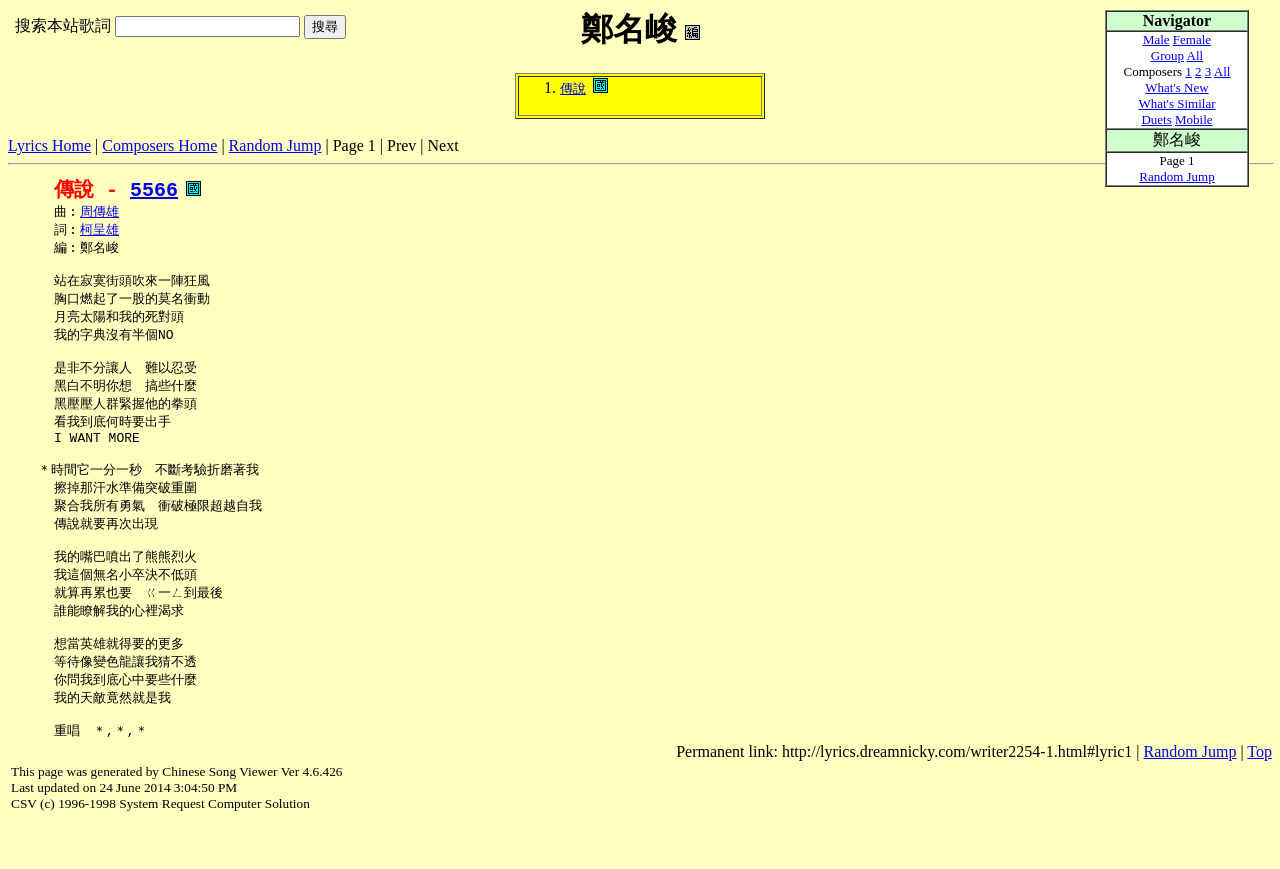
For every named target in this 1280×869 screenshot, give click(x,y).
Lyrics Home (49, 145)
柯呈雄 (99, 232)
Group (1167, 55)
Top (1259, 797)
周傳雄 (99, 213)
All (1195, 55)
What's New (1176, 87)
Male (1156, 39)
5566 (154, 189)
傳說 (573, 88)
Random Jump (275, 145)
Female (1192, 39)
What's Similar (1176, 103)
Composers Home (159, 145)
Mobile (1194, 119)
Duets (1156, 119)
